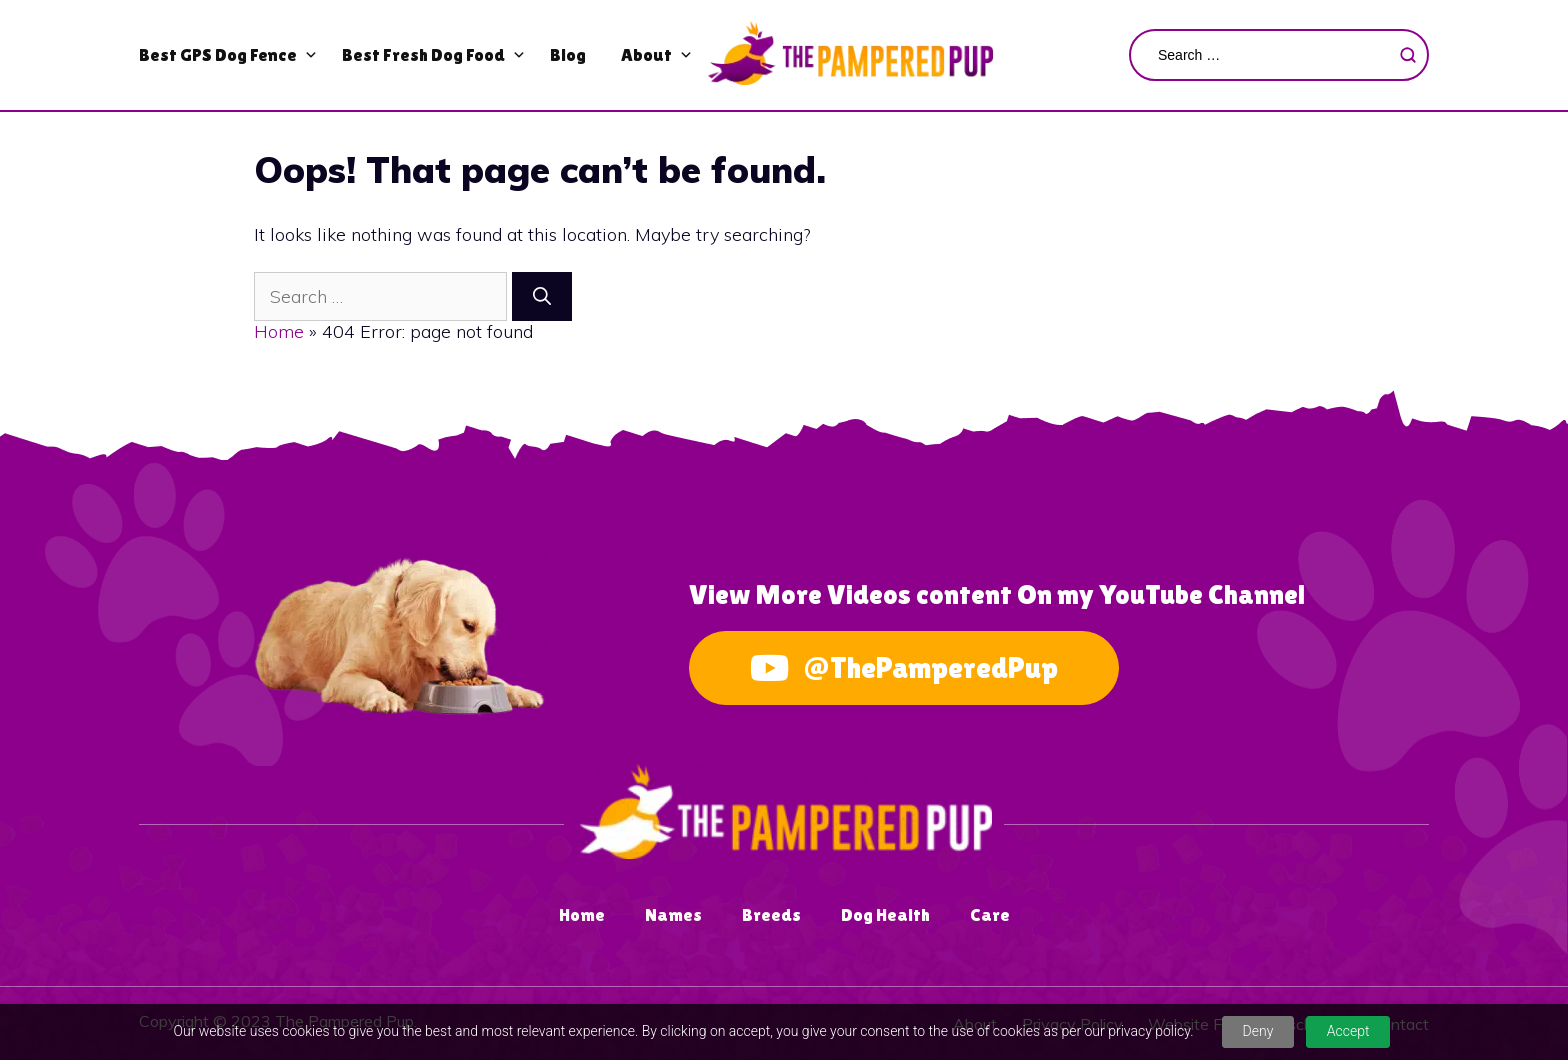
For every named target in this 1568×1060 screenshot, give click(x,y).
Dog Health (885, 914)
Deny (1258, 1031)
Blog (568, 54)
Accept (1348, 1031)
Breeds (771, 914)
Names (673, 914)
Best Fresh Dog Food (423, 54)
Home (279, 331)
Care (990, 914)
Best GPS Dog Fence (218, 54)
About (646, 54)
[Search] (542, 296)
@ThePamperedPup (904, 668)
